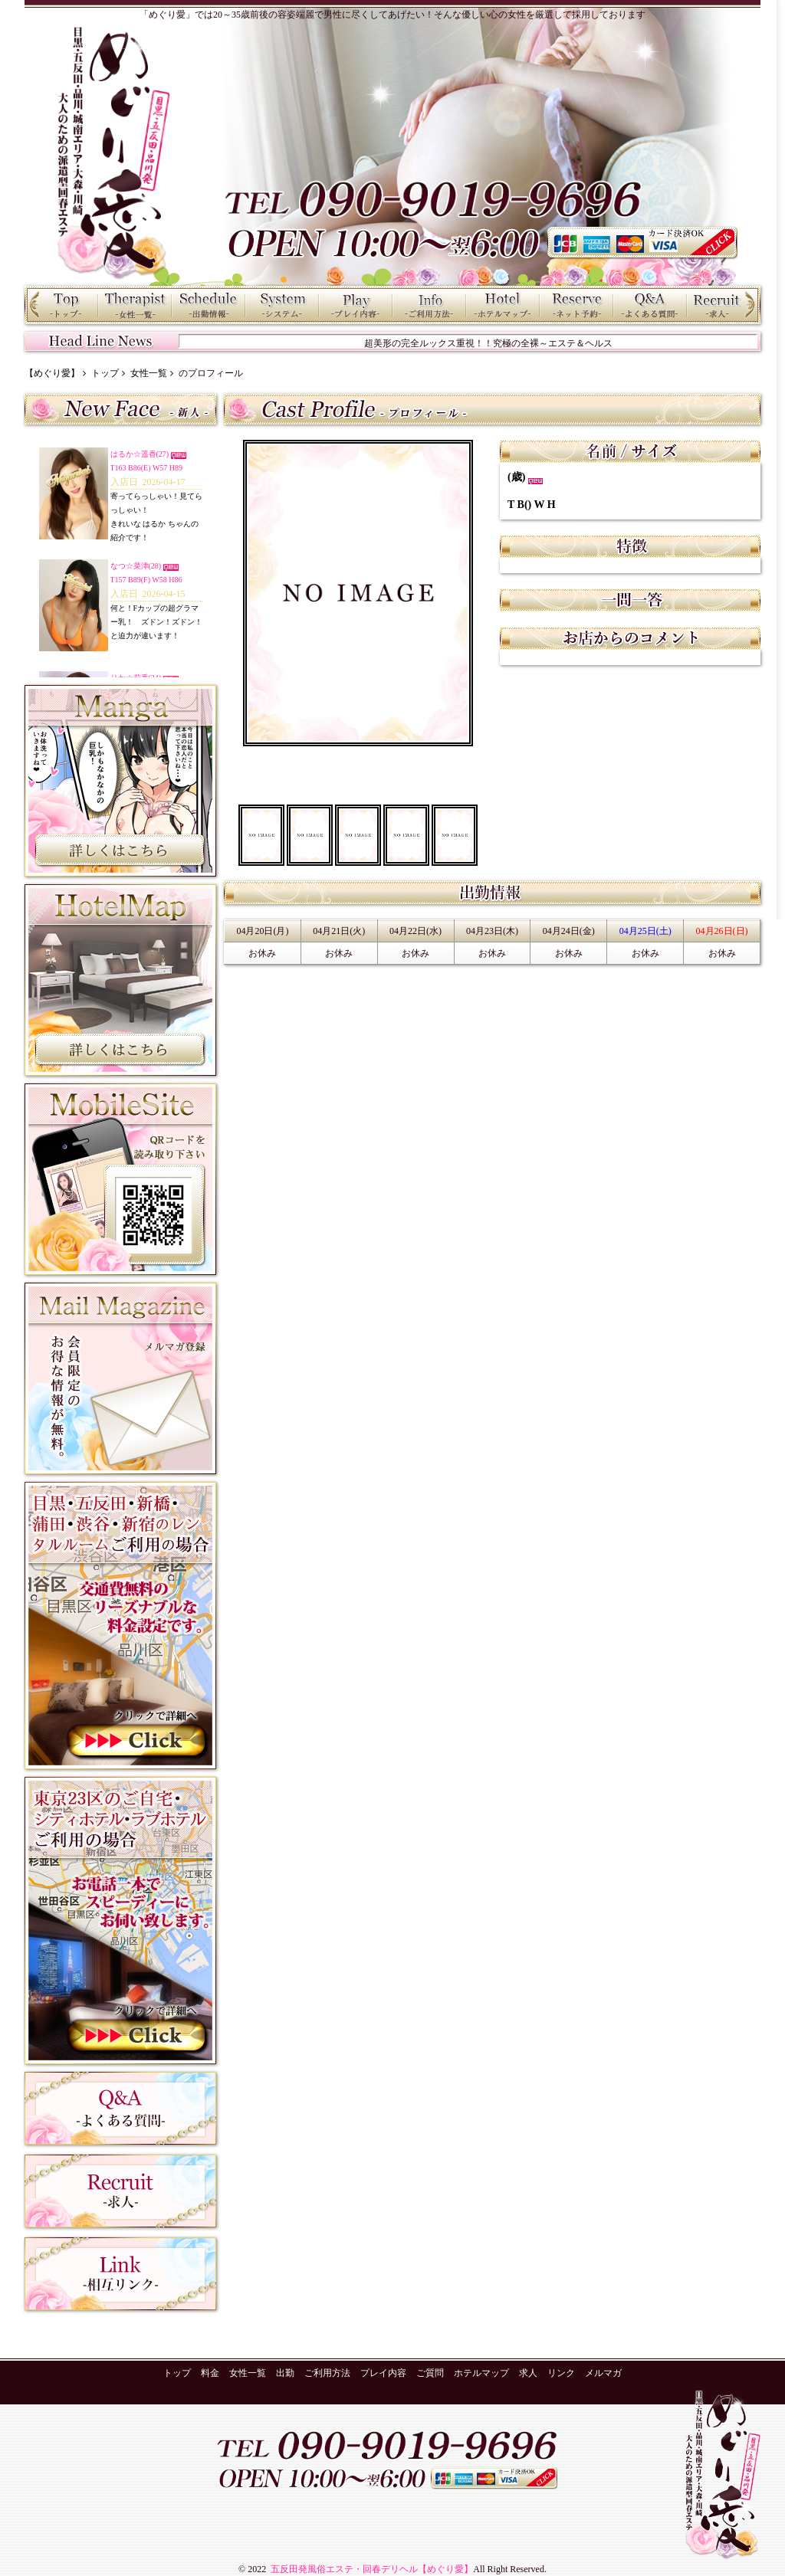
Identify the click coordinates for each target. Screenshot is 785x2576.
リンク (561, 2373)
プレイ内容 (355, 305)
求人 (723, 305)
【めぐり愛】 (52, 373)
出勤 (208, 305)
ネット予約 (576, 305)
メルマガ (603, 2373)
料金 (282, 305)
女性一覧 (135, 305)
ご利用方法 (429, 305)
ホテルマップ (503, 305)
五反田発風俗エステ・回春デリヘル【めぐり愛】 (370, 2569)
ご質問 (650, 305)
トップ (61, 305)
